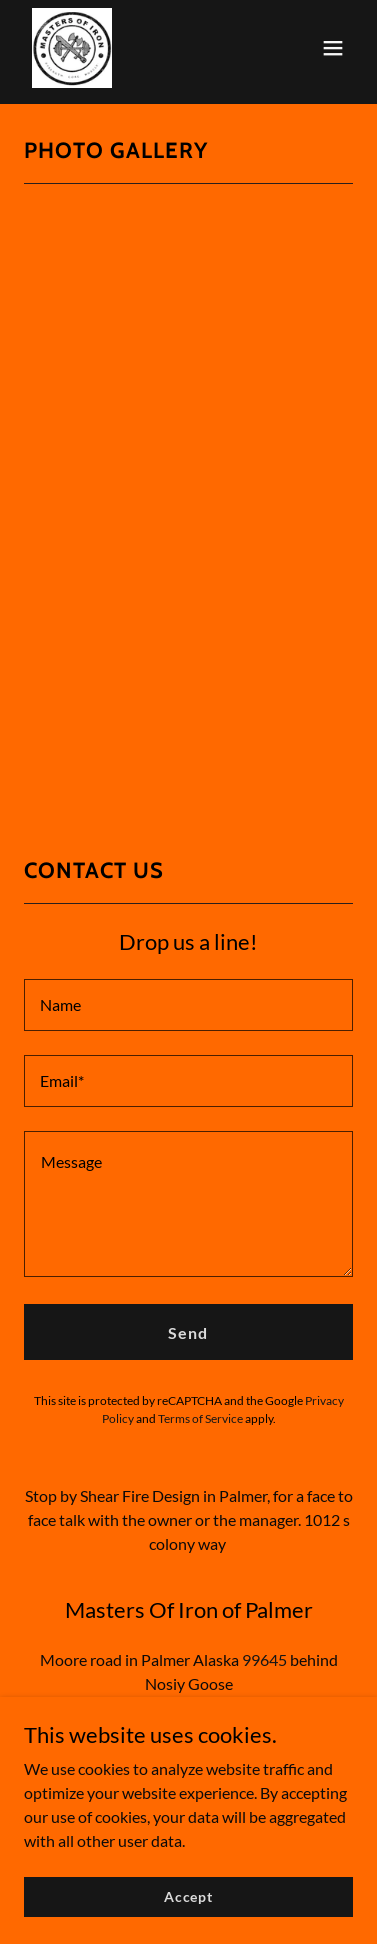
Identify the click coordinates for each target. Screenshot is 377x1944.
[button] (333, 48)
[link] (72, 48)
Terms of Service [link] (200, 1418)
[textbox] (188, 1005)
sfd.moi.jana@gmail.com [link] (189, 1707)
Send (188, 1332)
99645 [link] (264, 1659)
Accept (188, 1910)
